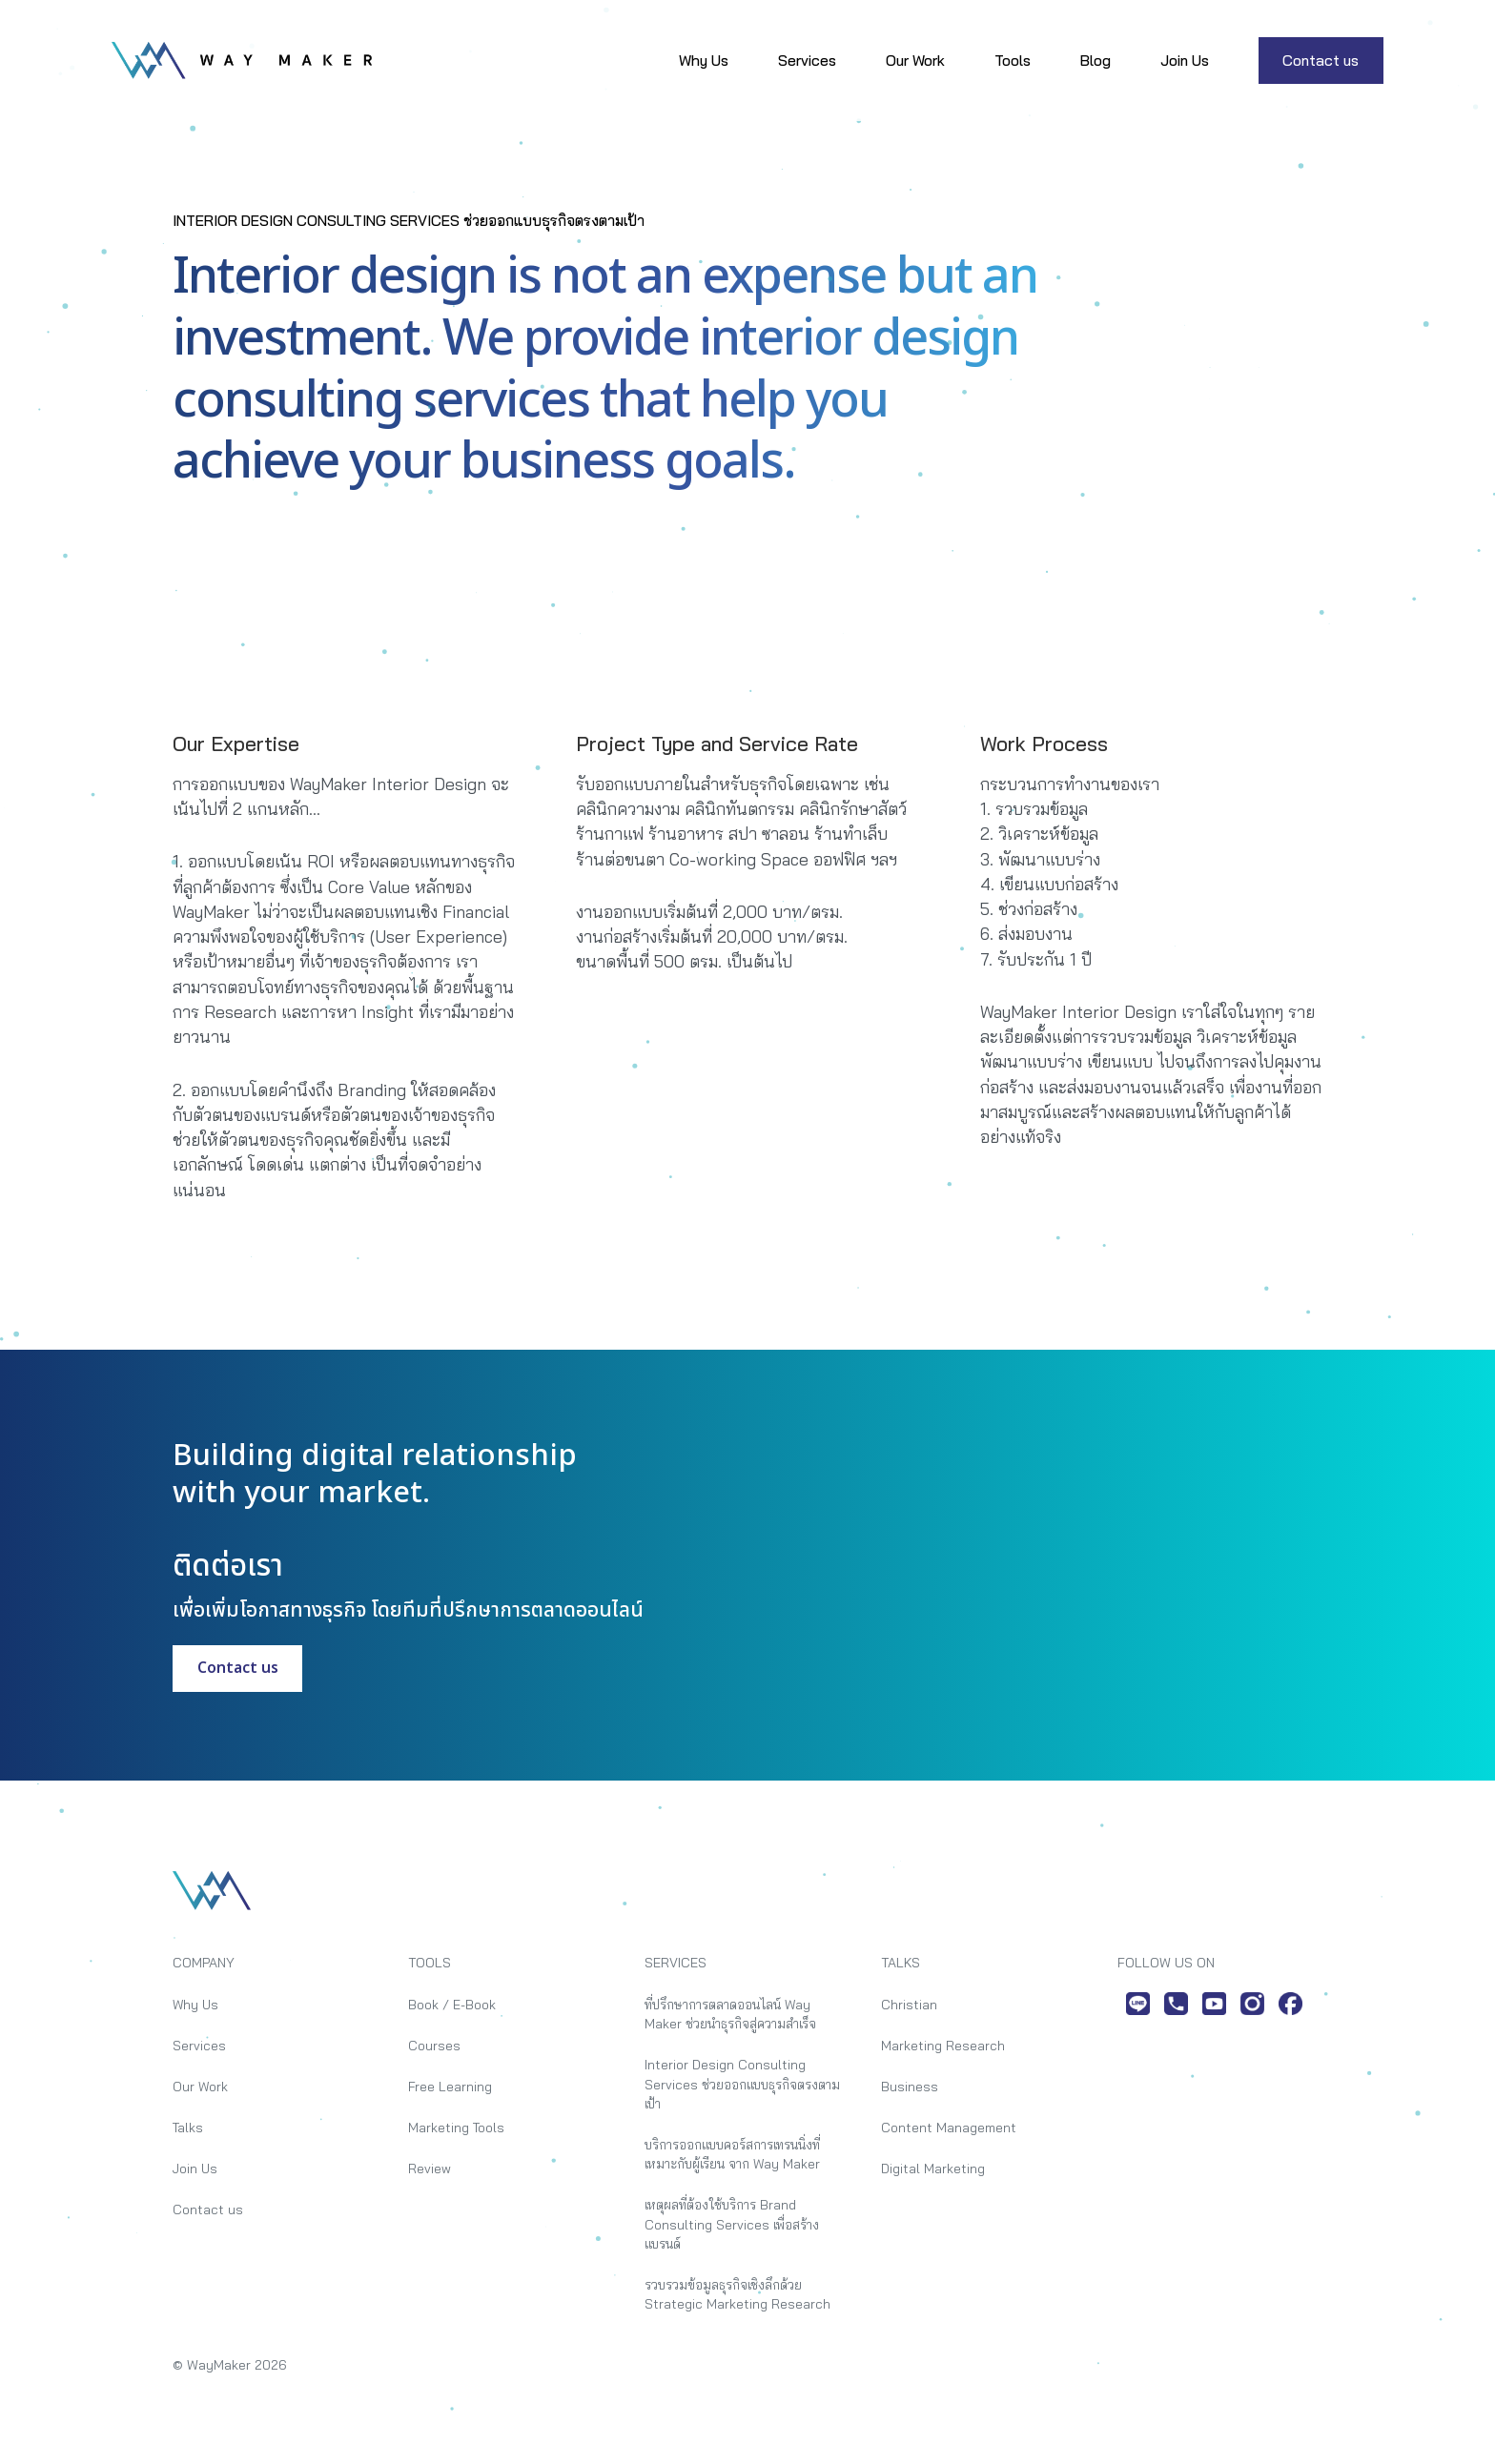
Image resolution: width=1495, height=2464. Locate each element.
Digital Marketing (933, 2168)
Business (909, 2086)
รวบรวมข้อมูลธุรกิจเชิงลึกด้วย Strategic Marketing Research (737, 2293)
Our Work (915, 60)
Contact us (1320, 60)
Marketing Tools (456, 2127)
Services (807, 60)
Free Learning (450, 2086)
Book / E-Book (452, 2004)
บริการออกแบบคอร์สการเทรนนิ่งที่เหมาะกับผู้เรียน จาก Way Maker (732, 2153)
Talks (188, 2127)
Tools (1012, 60)
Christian (909, 2004)
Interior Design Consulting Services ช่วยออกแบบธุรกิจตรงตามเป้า (742, 2083)
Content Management (948, 2127)
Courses (434, 2045)
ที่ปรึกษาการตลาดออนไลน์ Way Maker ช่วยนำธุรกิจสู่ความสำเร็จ (730, 2013)
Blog (1095, 60)
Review (429, 2168)
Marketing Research (943, 2045)
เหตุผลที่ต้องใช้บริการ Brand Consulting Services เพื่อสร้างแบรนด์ (732, 2223)
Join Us (1184, 60)
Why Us (703, 60)
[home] (242, 60)
